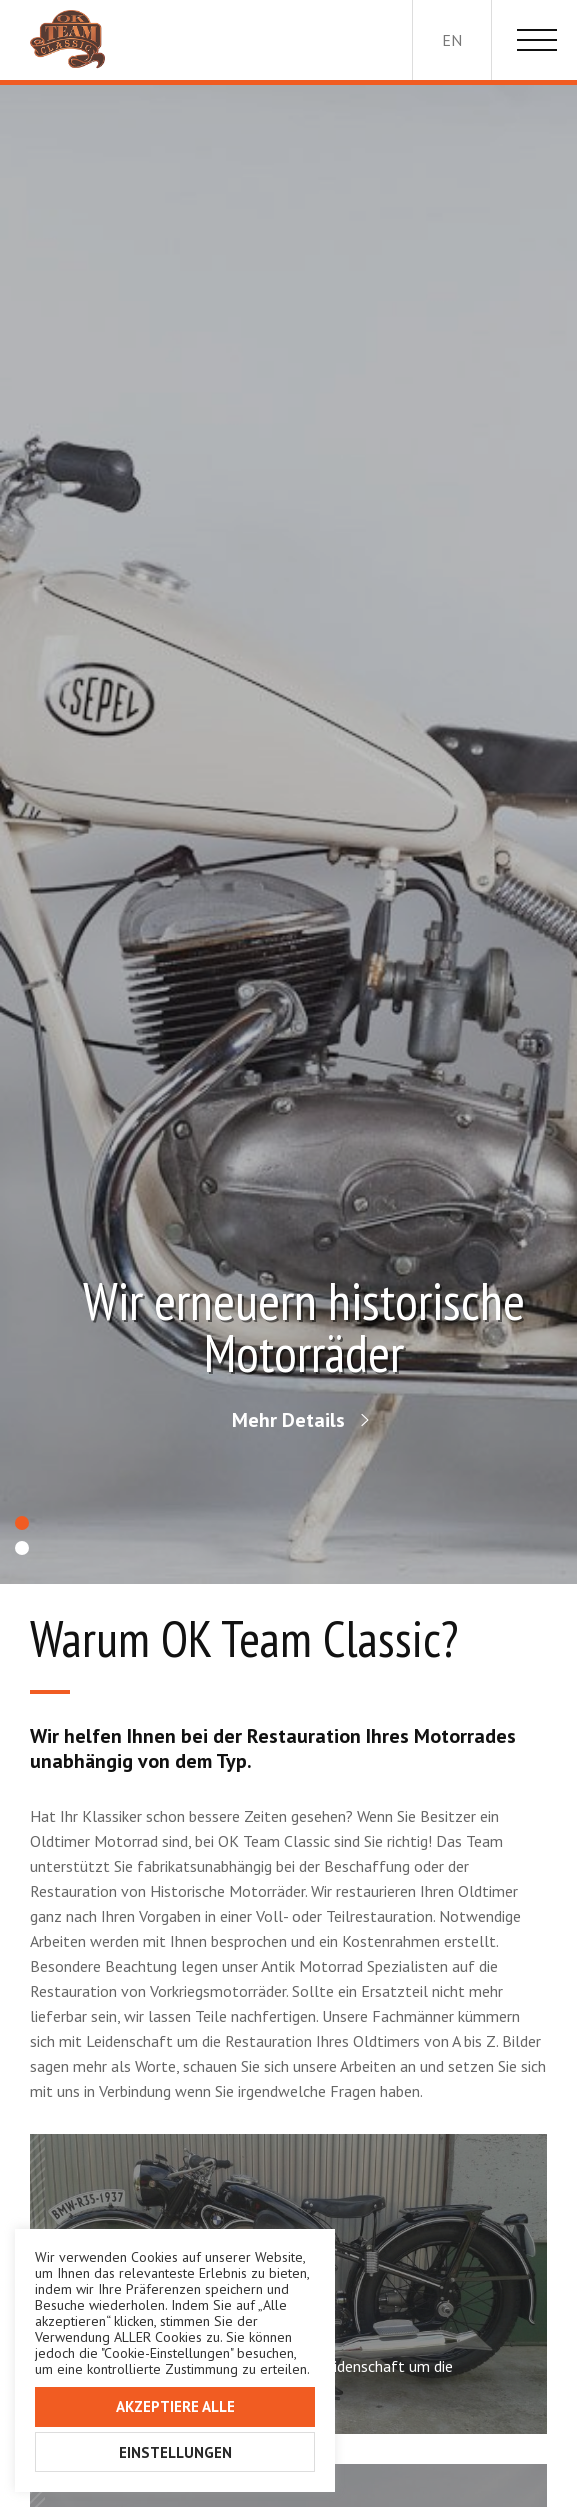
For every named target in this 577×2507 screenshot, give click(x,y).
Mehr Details (288, 1420)
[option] (288, 834)
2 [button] (22, 1548)
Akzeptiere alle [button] (175, 2406)
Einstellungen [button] (175, 2452)
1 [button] (22, 1523)
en (452, 40)
